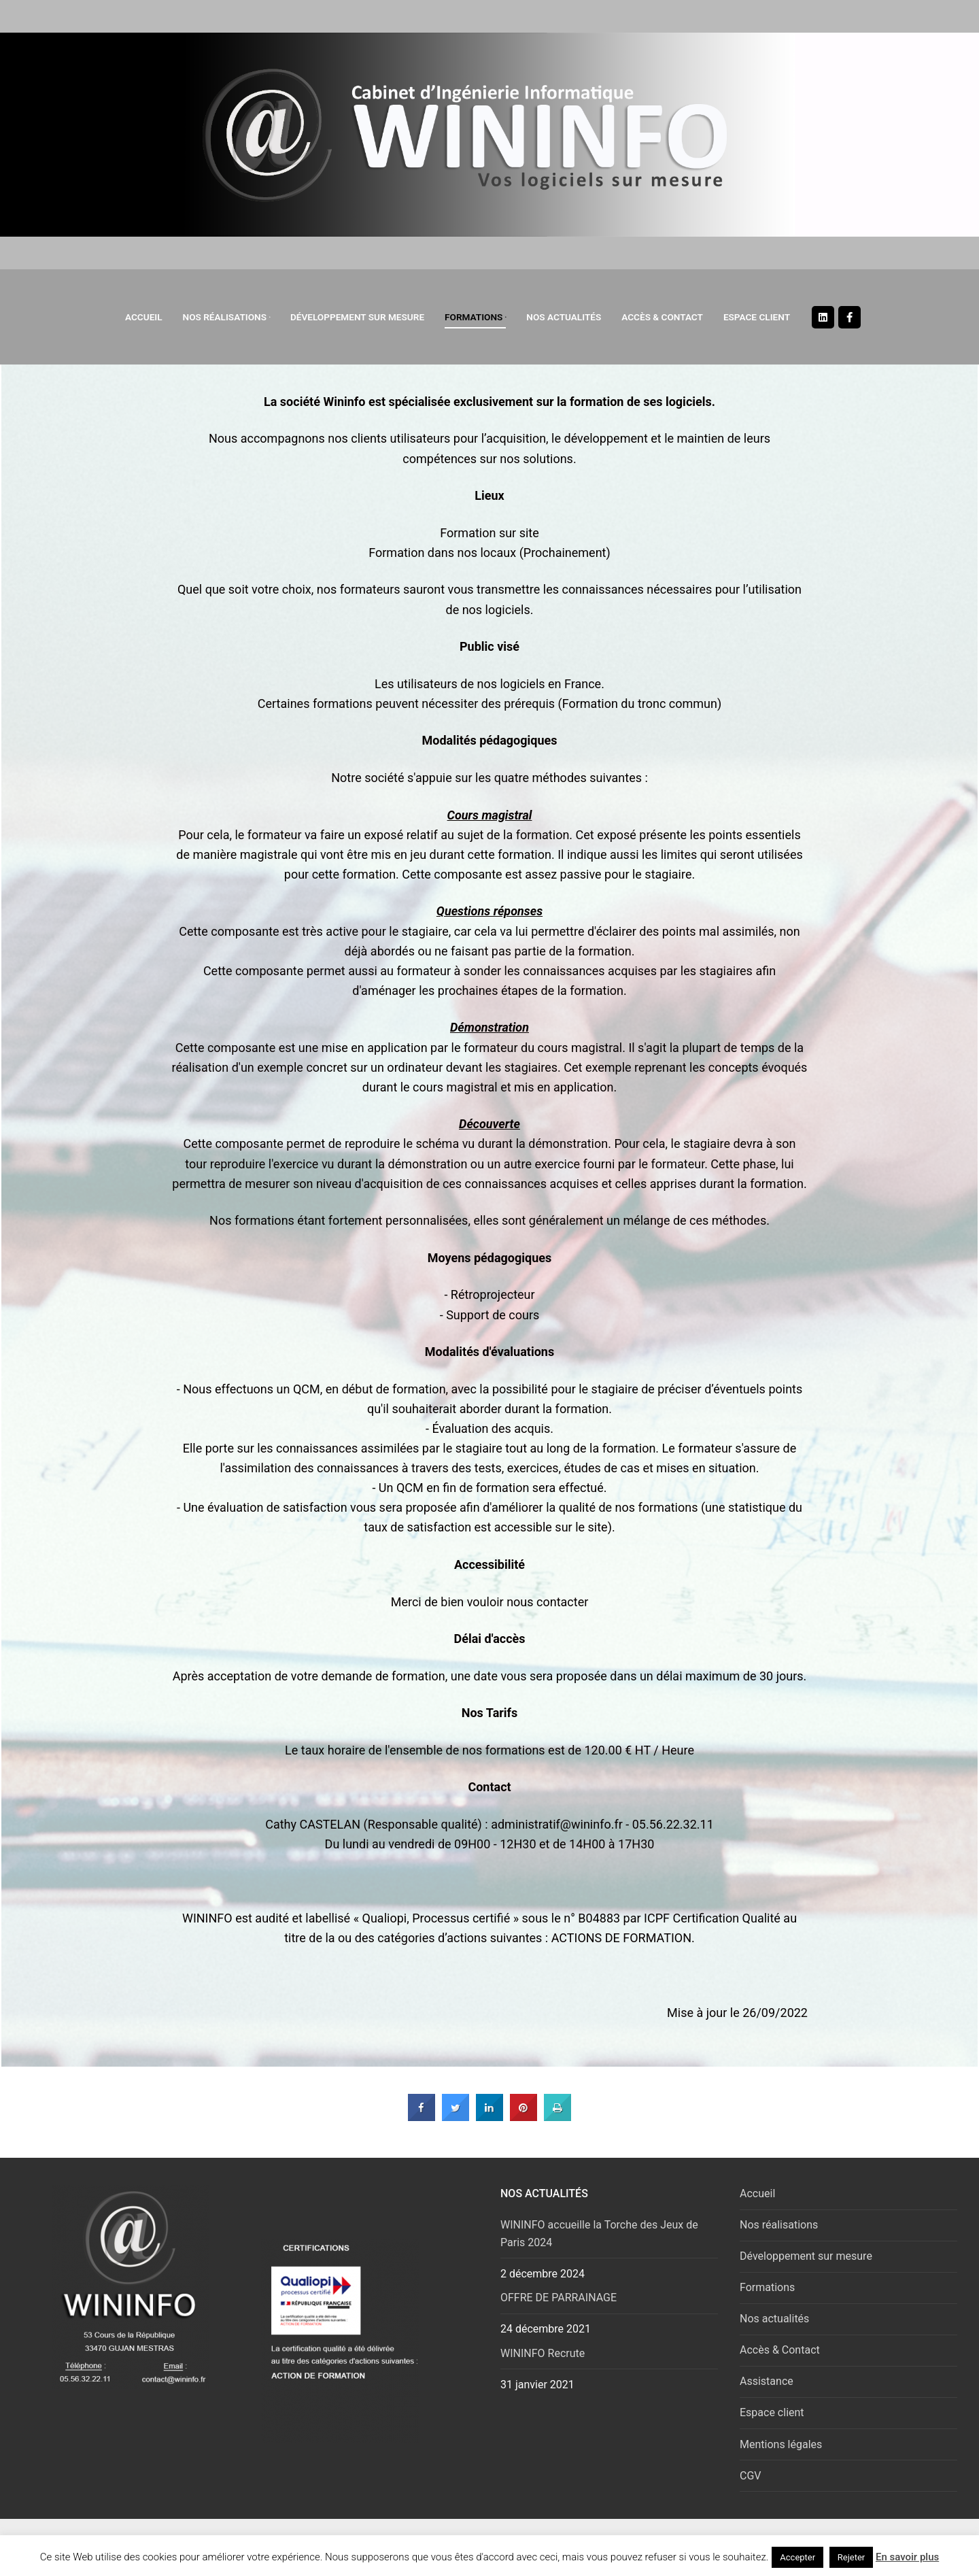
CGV (750, 2475)
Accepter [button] (797, 2557)
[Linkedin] (823, 317)
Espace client (772, 2412)
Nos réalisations (779, 2224)
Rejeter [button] (851, 2557)
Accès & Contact (780, 2349)
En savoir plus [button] (907, 2557)
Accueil (757, 2193)
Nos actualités (774, 2318)
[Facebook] (849, 317)
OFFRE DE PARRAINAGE (558, 2297)
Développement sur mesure (806, 2256)
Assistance (766, 2381)
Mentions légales (781, 2444)
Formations (767, 2287)
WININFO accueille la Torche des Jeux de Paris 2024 (599, 2233)
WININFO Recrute (542, 2353)
